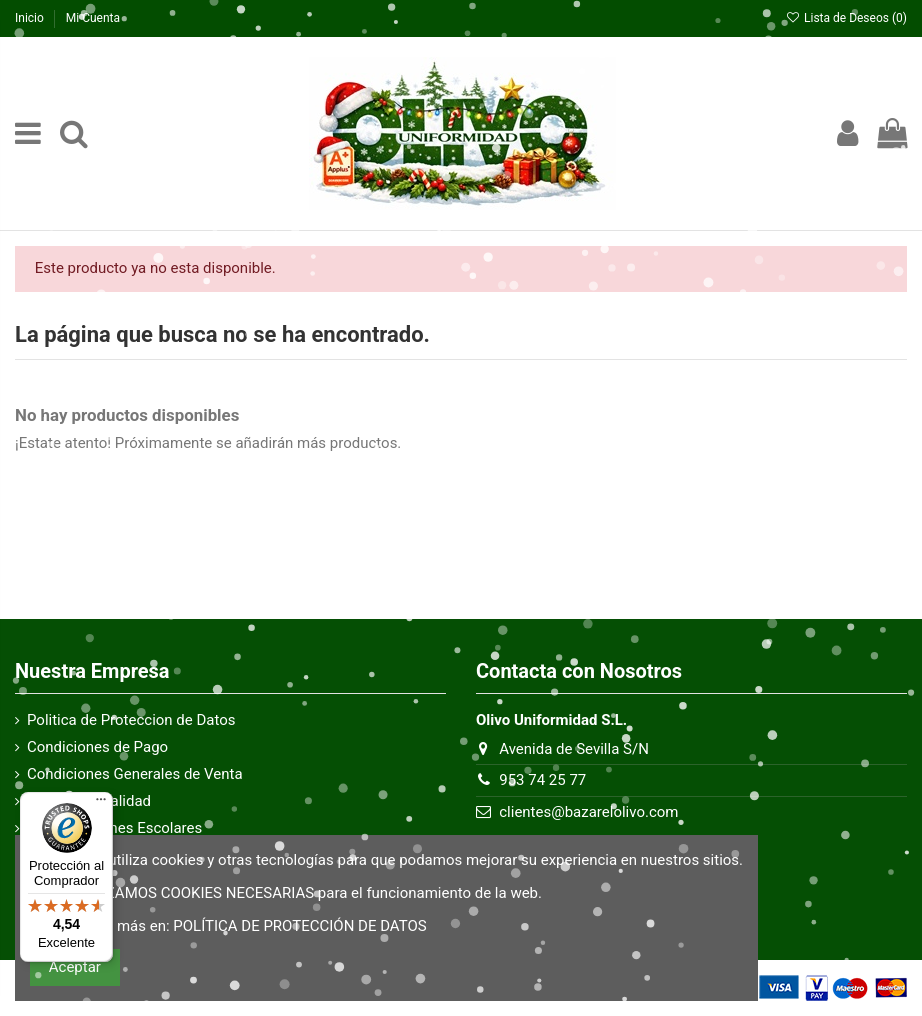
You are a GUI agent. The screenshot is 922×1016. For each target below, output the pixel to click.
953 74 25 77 (542, 780)
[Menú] (101, 804)
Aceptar (75, 967)
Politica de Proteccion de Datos (131, 720)
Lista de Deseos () (846, 18)
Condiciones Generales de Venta (135, 774)
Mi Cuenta (93, 18)
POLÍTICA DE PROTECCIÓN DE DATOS (299, 926)
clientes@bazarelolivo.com (588, 812)
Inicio (31, 18)
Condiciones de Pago (97, 747)
